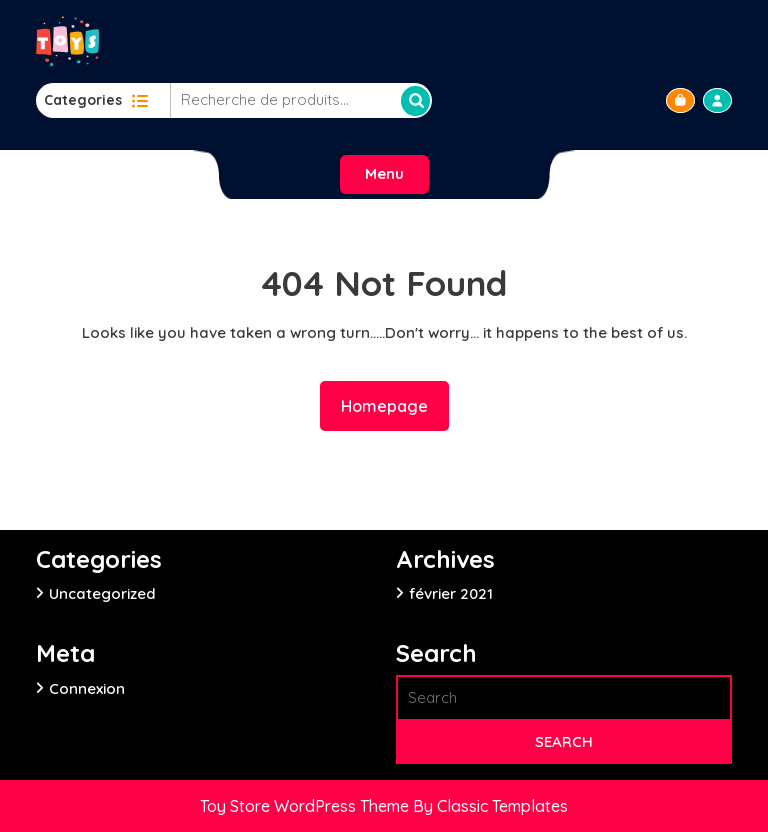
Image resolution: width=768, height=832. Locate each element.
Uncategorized (102, 593)
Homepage (392, 404)
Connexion (87, 688)
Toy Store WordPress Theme (306, 806)
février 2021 (451, 593)
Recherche (415, 101)
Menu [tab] (384, 173)
